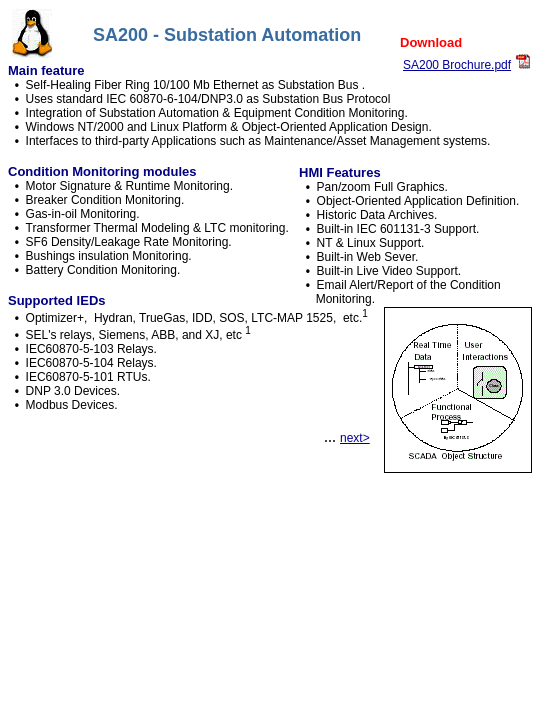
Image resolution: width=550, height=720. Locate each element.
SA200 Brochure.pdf (457, 65)
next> (355, 438)
